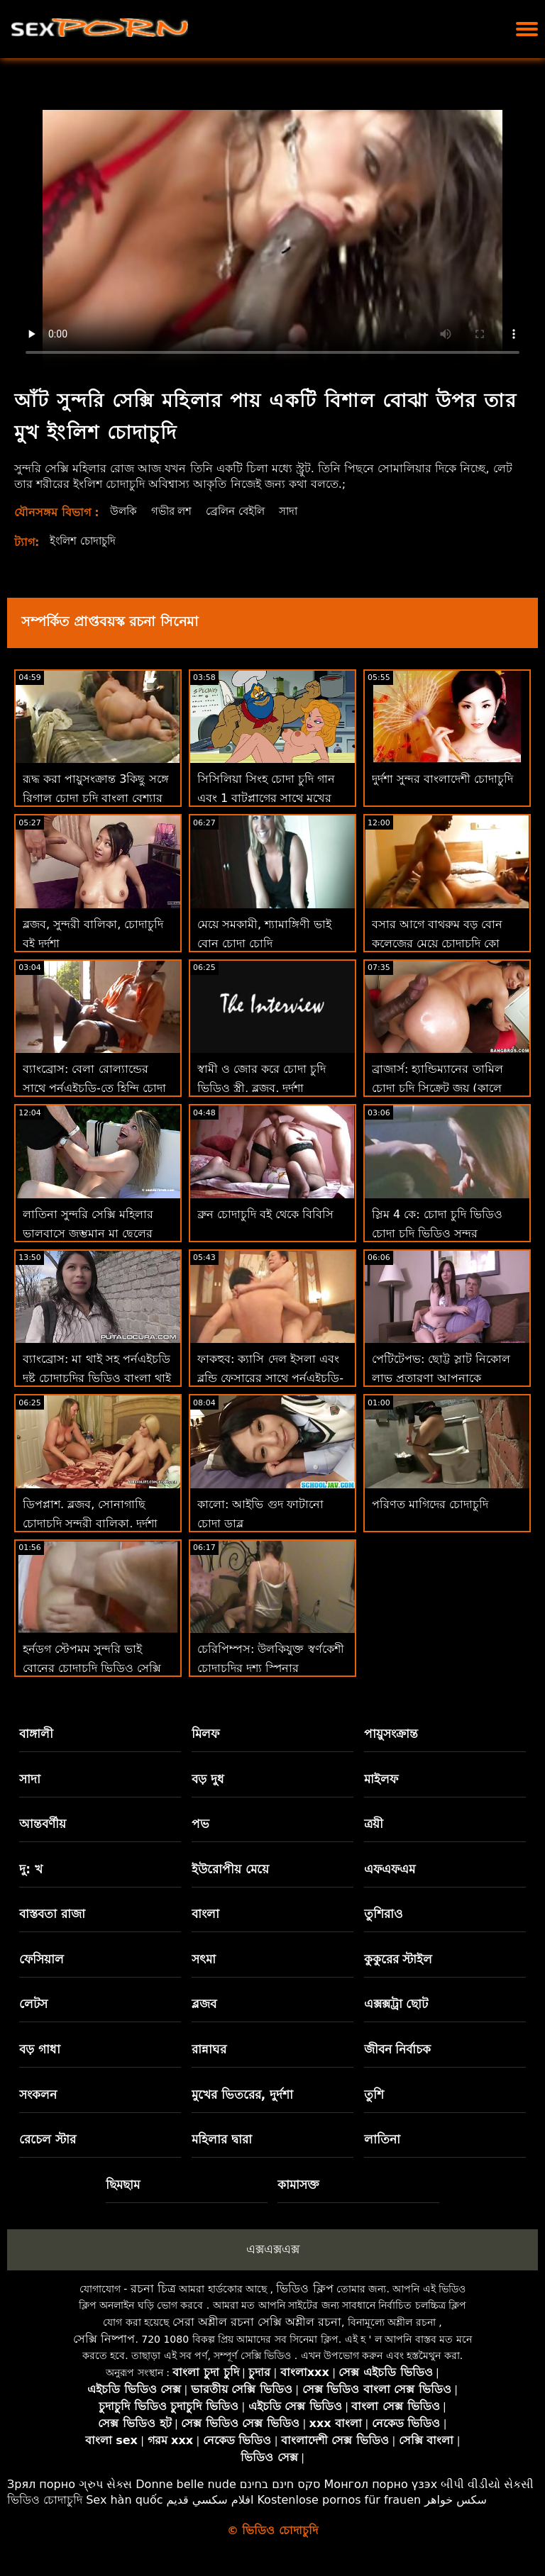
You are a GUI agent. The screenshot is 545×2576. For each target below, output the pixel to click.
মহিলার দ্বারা (222, 2139)
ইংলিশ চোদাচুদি (85, 540)
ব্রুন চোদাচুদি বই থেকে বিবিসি (265, 1214)
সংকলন (38, 2094)
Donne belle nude (186, 2484)
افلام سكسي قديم (210, 2500)
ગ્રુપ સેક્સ (105, 2484)
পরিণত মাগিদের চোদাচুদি (430, 1504)
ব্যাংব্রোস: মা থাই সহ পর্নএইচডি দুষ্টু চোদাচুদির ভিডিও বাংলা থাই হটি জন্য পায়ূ (97, 1378)
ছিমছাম (123, 2185)
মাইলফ (381, 1779)
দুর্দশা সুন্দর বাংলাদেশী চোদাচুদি (442, 779)
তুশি (374, 2094)
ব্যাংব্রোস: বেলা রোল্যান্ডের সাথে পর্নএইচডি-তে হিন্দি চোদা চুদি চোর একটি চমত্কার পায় (94, 1088)
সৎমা (204, 1959)
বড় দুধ (208, 1779)
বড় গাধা (39, 2049)
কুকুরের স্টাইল (398, 1959)
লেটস (33, 2004)
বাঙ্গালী (36, 1734)
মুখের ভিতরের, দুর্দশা (242, 2094)
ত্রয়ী (373, 1824)
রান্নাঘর (209, 2049)
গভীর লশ (175, 511)
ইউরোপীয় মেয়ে (230, 1869)
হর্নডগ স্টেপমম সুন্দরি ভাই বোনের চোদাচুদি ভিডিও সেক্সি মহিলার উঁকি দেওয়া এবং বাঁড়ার (95, 1668)
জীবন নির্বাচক (397, 2049)
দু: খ (31, 1869)
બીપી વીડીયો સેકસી (487, 2484)
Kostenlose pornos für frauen (339, 2500)
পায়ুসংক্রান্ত (391, 1734)
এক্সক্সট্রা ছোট (396, 2004)
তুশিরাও (383, 1914)
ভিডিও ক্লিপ (304, 2288)
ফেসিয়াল (41, 1959)
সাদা (298, 511)
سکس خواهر (455, 2500)
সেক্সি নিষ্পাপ (104, 2339)
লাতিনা (382, 2139)
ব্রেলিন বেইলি (242, 511)
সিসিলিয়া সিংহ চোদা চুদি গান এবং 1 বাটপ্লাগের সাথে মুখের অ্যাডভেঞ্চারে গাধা (266, 798)
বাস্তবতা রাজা (52, 1914)
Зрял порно (41, 2484)
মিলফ (205, 1734)
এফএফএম (389, 1869)
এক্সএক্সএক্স (272, 2249)
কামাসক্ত (298, 2185)
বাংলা (205, 1914)
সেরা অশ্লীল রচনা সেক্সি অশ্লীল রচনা (256, 2322)
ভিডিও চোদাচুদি (44, 2500)
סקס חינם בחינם (280, 2484)
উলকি (124, 511)
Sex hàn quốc (124, 2500)
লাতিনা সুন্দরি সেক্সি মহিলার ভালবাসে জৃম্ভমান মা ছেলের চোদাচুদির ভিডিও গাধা (88, 1233)
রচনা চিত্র (153, 2288)
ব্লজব (204, 2004)
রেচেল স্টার (47, 2139)
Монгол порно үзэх (381, 2484)
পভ (200, 1824)
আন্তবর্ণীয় (42, 1824)
